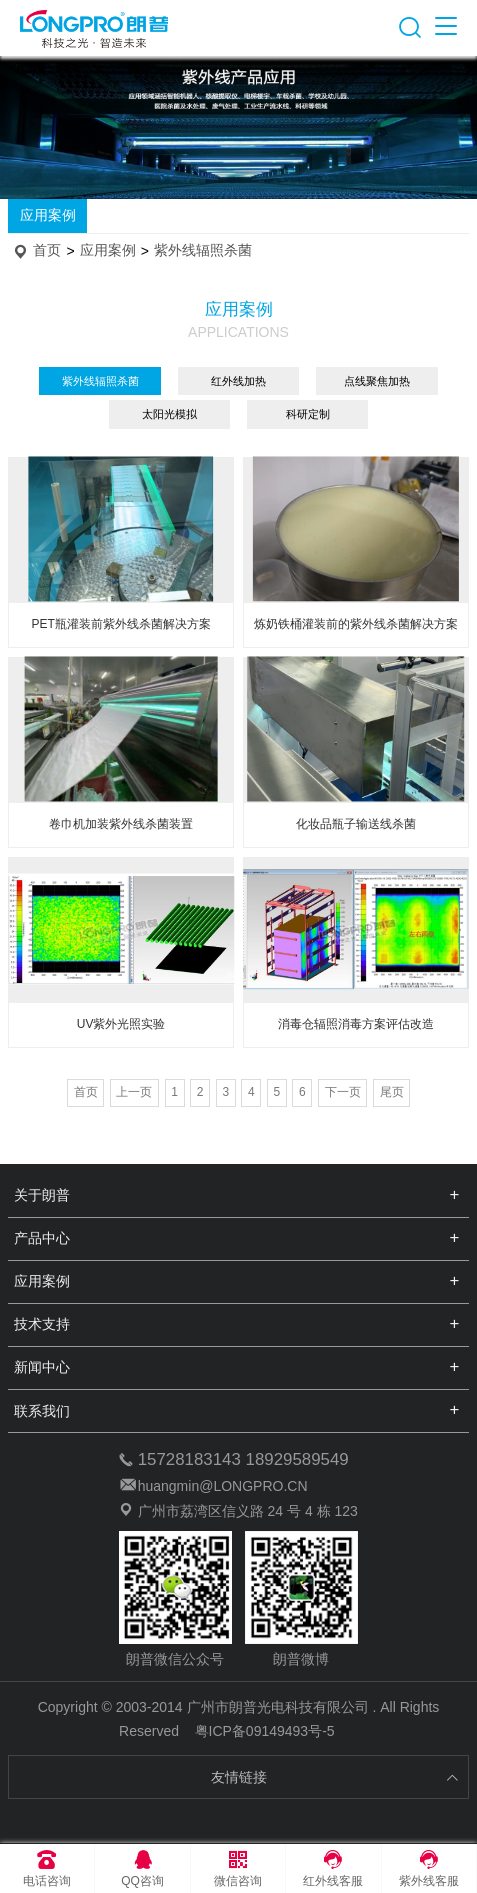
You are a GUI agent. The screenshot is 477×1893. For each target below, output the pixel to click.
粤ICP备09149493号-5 (265, 1731)
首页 (47, 251)
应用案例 (48, 215)
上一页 (134, 1092)
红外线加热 (238, 381)
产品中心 (42, 1238)
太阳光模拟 (169, 414)
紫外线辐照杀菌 (203, 251)
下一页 (343, 1092)
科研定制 (308, 414)
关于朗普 (42, 1195)
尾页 (392, 1092)
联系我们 (42, 1411)
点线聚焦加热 (377, 381)
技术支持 (42, 1324)
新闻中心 (42, 1367)
